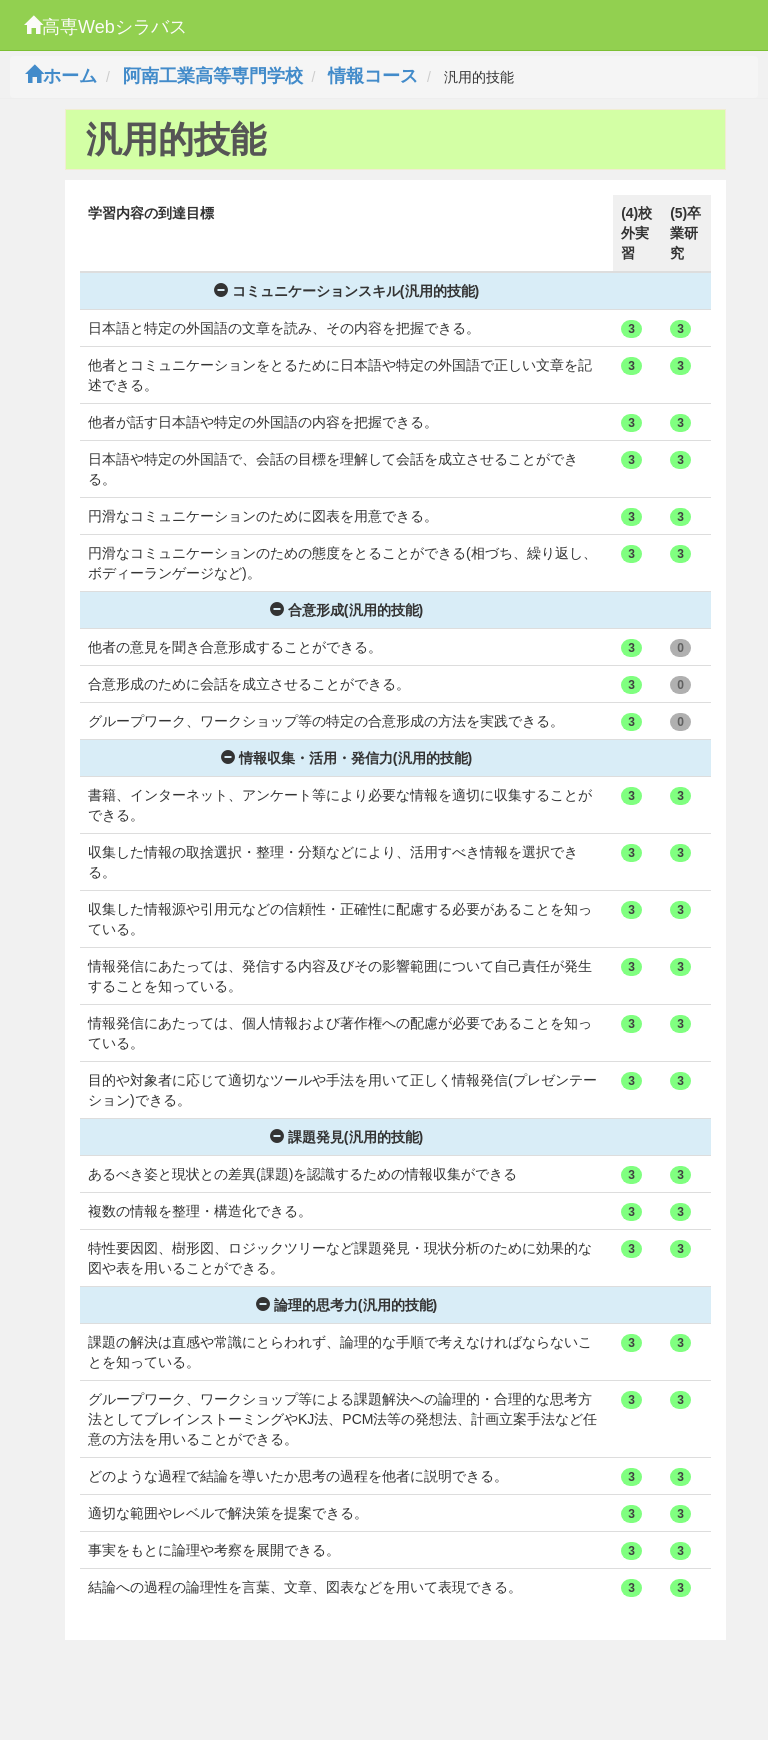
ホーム (61, 76)
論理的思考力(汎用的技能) (346, 1305)
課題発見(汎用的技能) (346, 1137)
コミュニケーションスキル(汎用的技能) (346, 291)
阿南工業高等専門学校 (213, 76)
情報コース (373, 76)
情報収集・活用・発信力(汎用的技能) (346, 758)
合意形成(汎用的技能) (346, 610)
